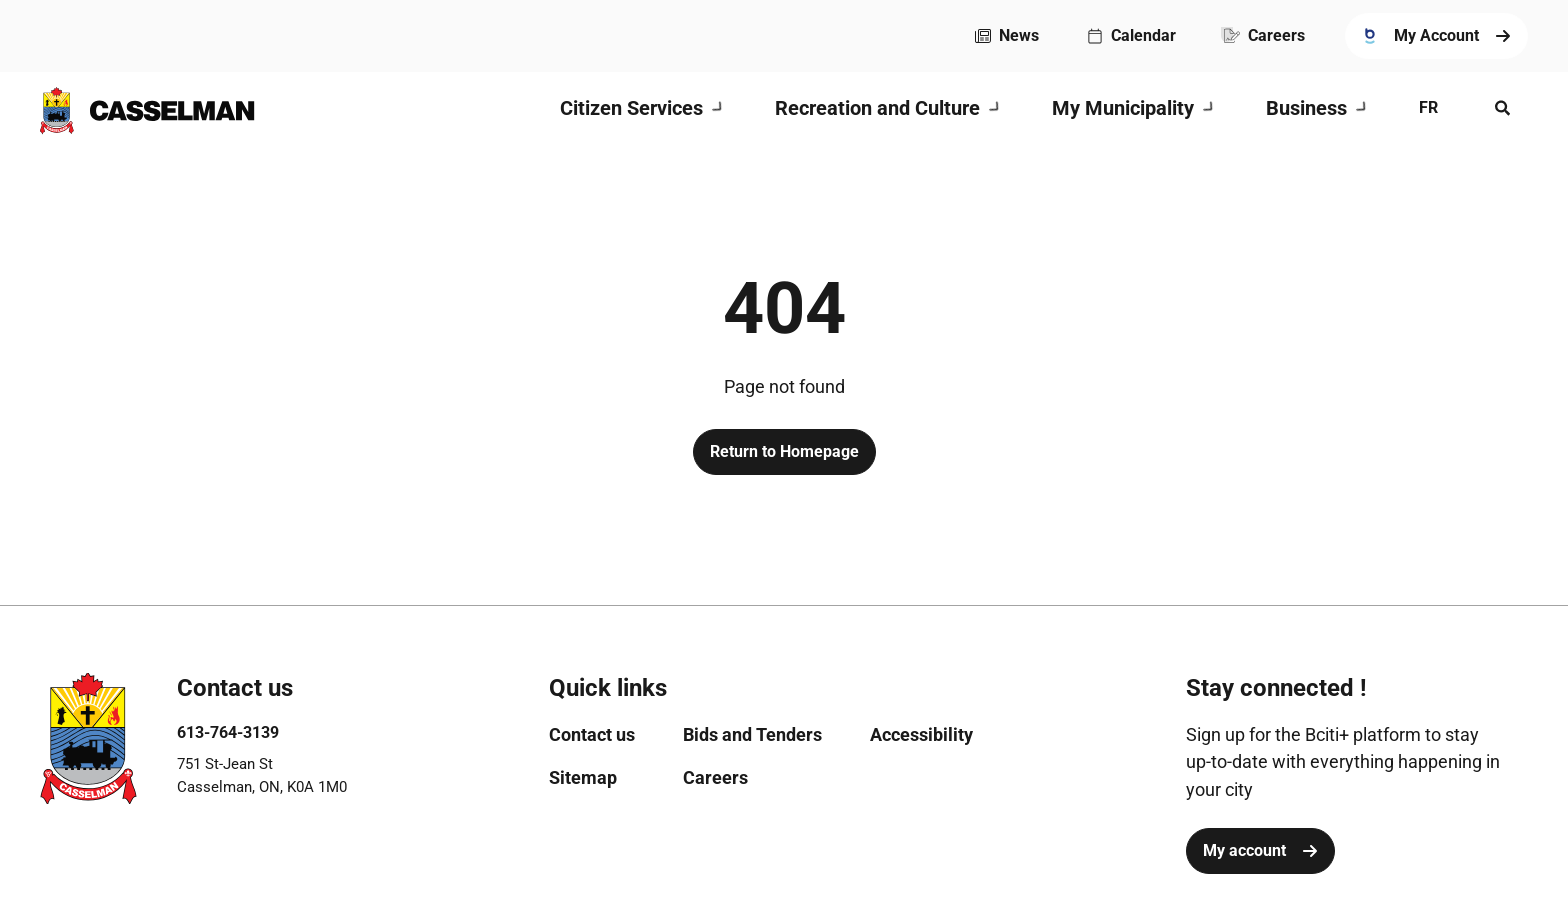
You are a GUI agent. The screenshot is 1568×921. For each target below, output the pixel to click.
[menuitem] (1007, 36)
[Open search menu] (1503, 108)
